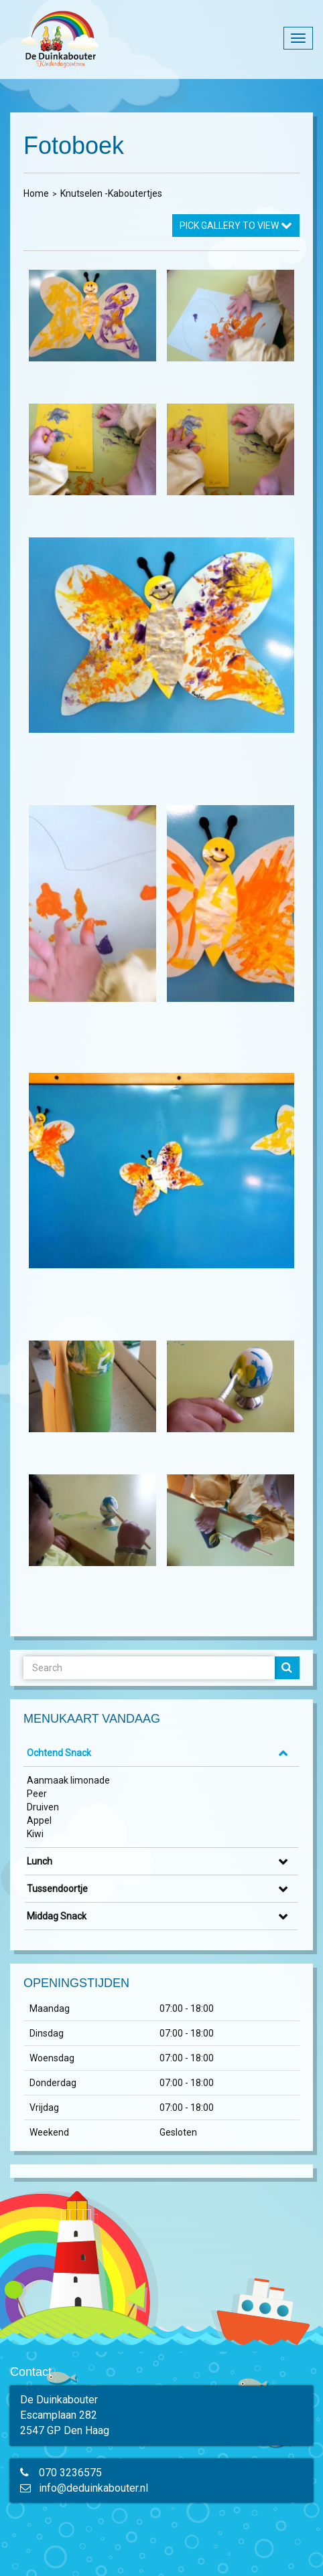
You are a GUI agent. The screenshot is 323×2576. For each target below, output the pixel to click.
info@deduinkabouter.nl (93, 2488)
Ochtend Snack (59, 1752)
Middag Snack (56, 1916)
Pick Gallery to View (236, 226)
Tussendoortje (57, 1888)
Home (36, 193)
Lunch (39, 1861)
